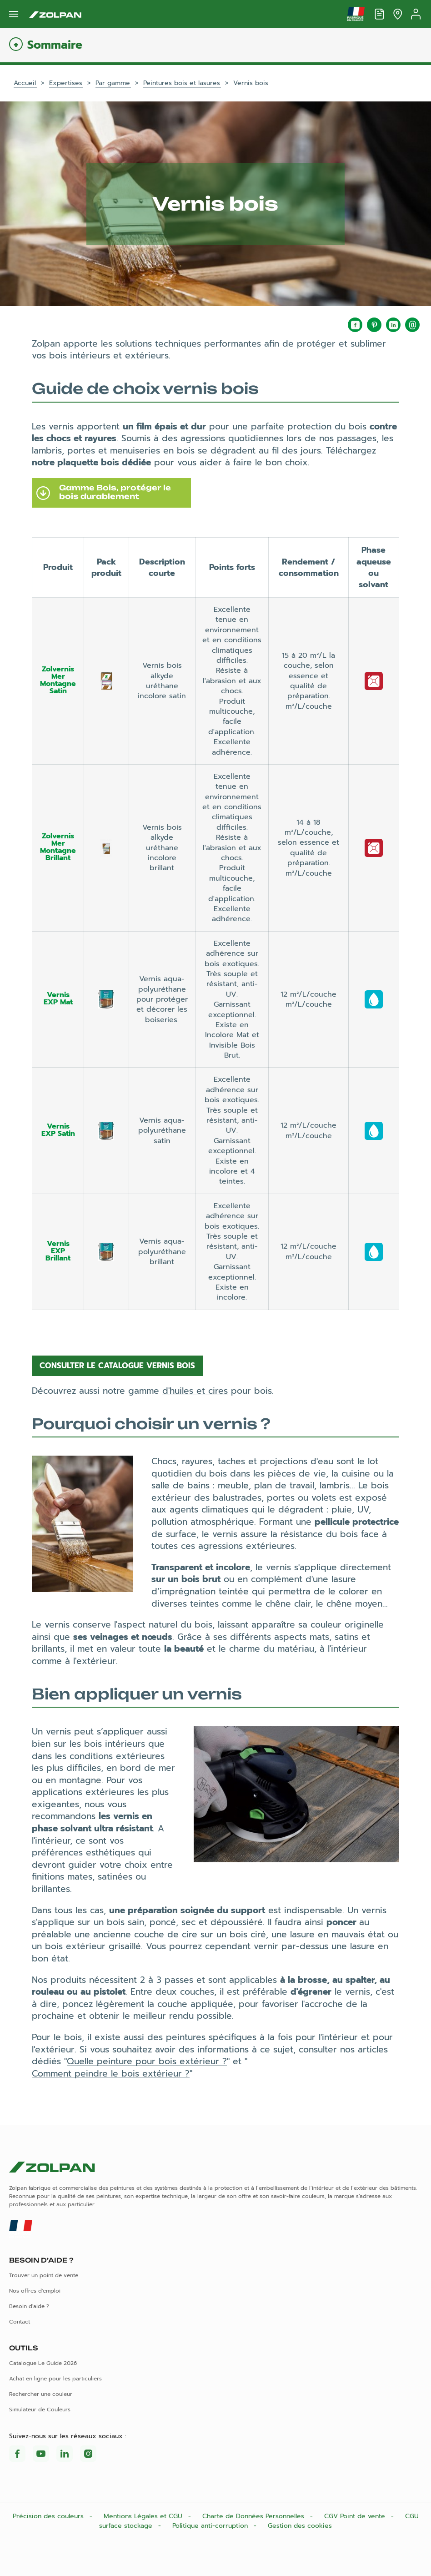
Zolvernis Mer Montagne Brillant (58, 847)
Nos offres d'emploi (34, 2291)
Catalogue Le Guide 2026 (43, 2363)
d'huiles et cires (195, 1390)
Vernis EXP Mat (58, 998)
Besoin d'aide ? (29, 2306)
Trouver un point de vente (43, 2275)
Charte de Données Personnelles (254, 2516)
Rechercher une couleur (40, 2394)
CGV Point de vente (355, 2516)
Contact (19, 2322)
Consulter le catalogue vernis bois (117, 1365)
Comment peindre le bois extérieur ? (111, 2073)
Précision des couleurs (49, 2516)
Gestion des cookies (300, 2526)
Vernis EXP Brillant (57, 1251)
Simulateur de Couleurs (39, 2409)
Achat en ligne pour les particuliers (55, 2378)
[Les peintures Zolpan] (55, 14)
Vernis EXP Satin (58, 1130)
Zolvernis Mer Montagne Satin (58, 680)
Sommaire (54, 45)
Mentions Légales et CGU (144, 2516)
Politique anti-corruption (211, 2526)
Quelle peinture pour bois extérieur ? (147, 2061)
